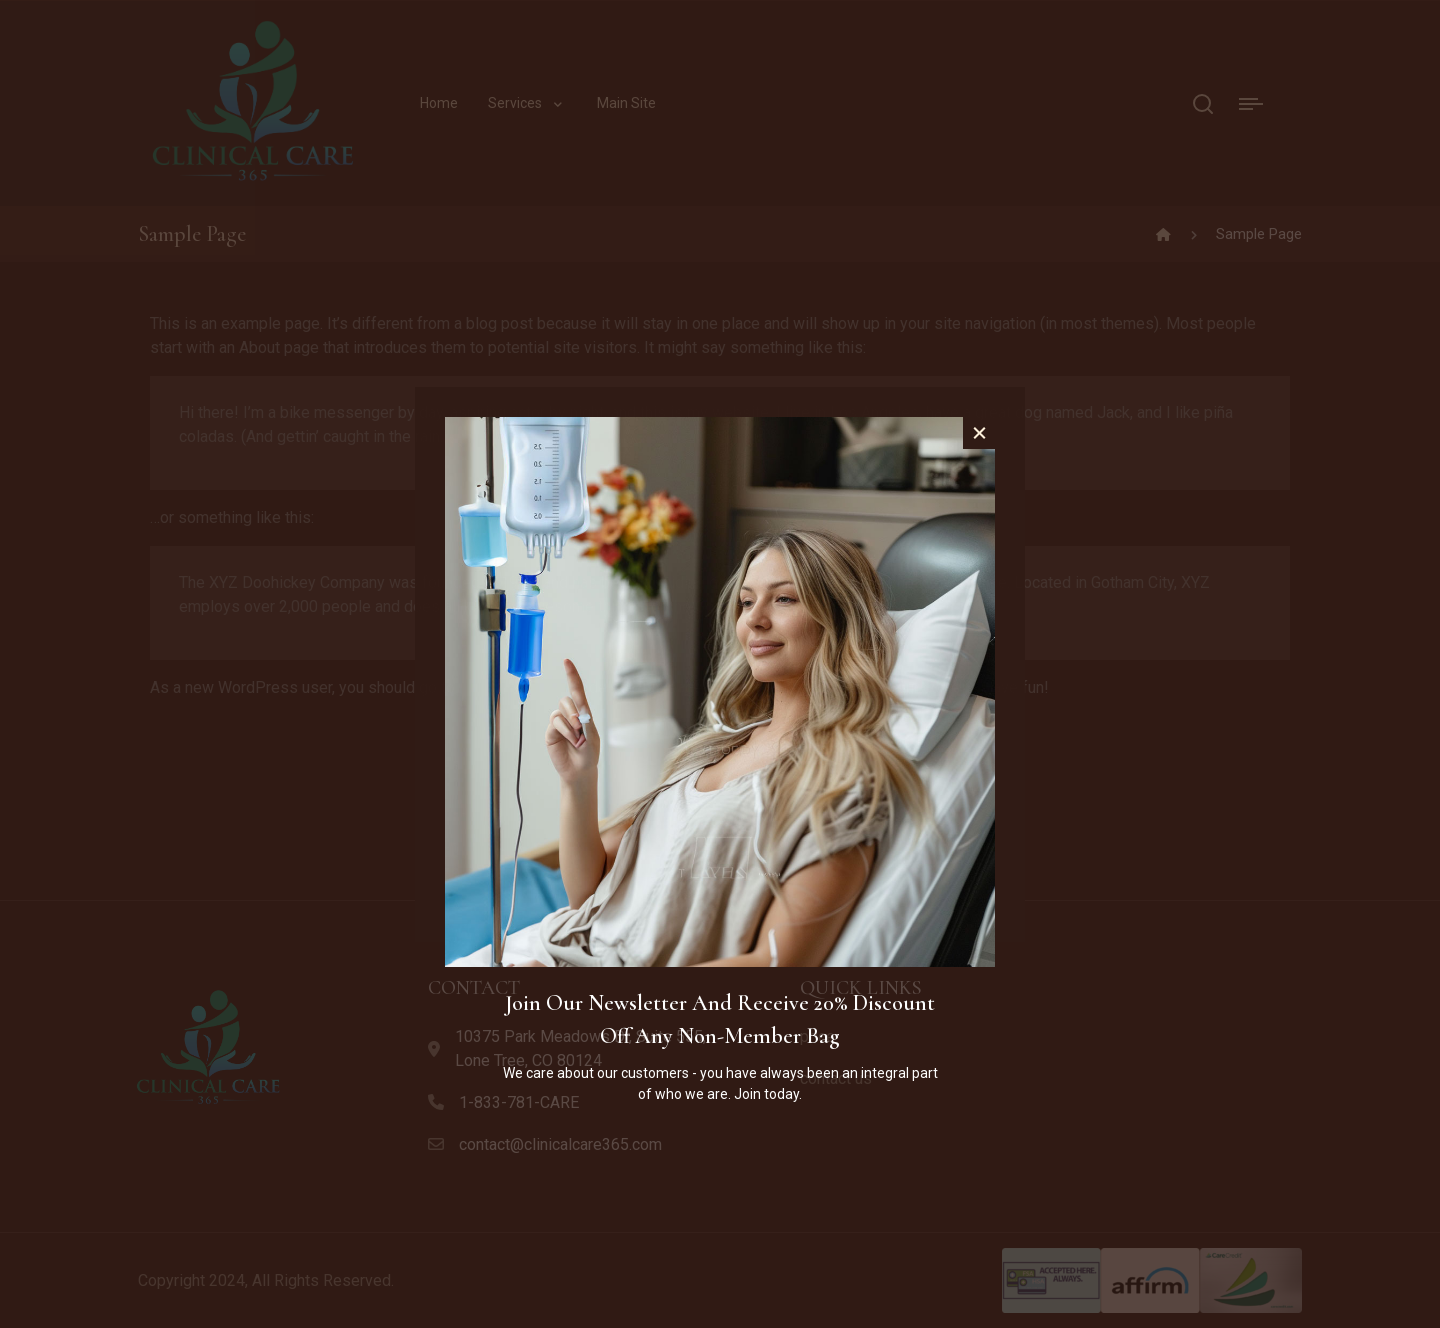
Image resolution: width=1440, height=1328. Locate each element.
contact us (836, 1078)
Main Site (626, 103)
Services (515, 103)
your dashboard (513, 687)
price (817, 1036)
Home (439, 103)
